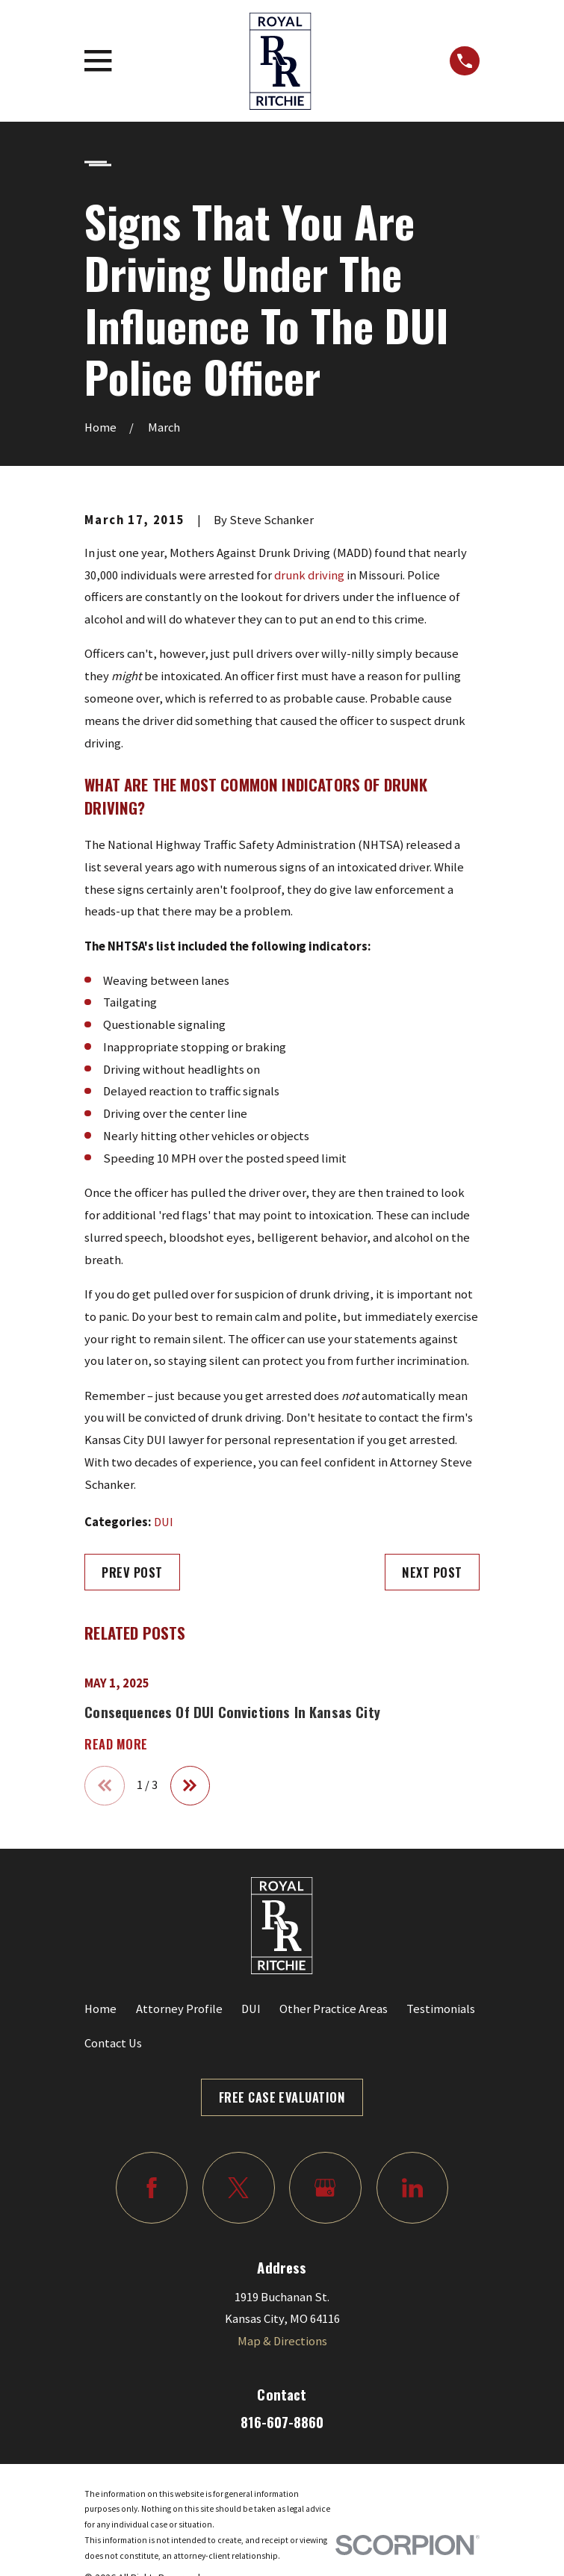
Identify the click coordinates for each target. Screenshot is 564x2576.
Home (100, 2009)
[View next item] (190, 1785)
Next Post (432, 1572)
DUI (163, 1522)
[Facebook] (152, 2188)
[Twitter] (238, 2188)
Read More (115, 1744)
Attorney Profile (179, 2009)
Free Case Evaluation (282, 2097)
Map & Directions (282, 2341)
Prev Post (132, 1572)
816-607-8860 (282, 2422)
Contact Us (113, 2043)
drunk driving (309, 575)
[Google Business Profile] (325, 2188)
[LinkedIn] (412, 2188)
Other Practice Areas (333, 2009)
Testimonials (440, 2009)
